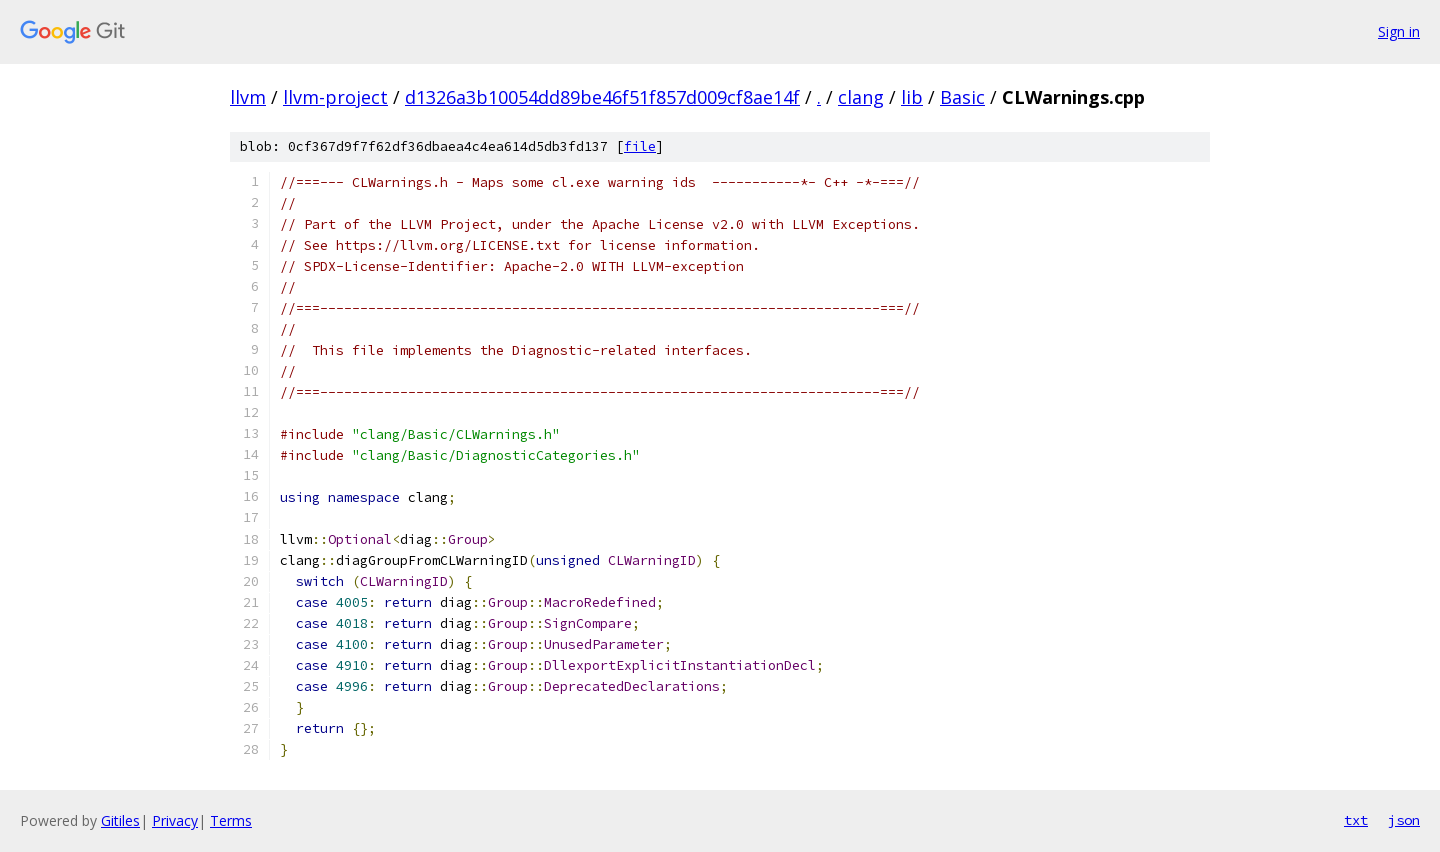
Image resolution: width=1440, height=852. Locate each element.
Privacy (175, 820)
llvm (248, 97)
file (640, 146)
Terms (231, 820)
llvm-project (335, 97)
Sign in (1399, 31)
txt (1356, 820)
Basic (962, 97)
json (1404, 820)
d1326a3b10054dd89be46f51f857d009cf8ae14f (602, 97)
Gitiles (120, 820)
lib (912, 97)
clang (861, 97)
